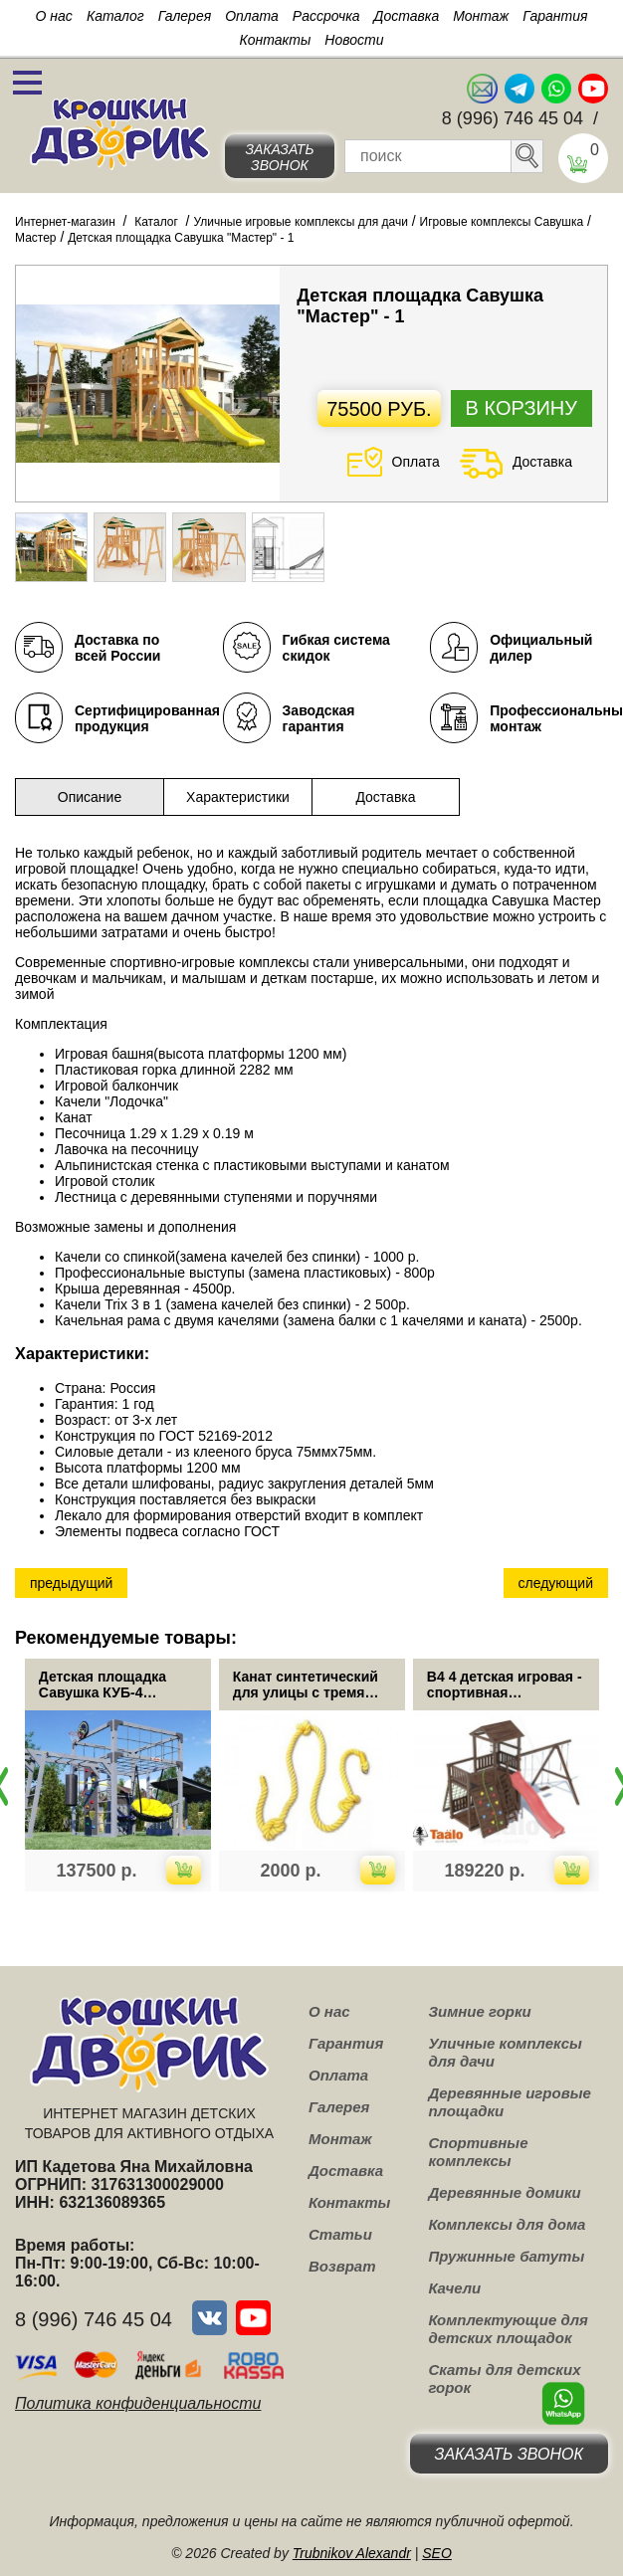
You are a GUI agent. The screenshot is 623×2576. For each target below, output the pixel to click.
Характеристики (238, 797)
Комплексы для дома (506, 2224)
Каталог (115, 16)
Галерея (185, 16)
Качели (454, 2287)
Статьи (340, 2234)
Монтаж (481, 16)
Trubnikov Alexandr (352, 2553)
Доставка (407, 16)
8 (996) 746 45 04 (512, 118)
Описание (89, 797)
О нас (54, 16)
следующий (556, 1583)
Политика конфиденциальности (138, 2403)
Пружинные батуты (506, 2256)
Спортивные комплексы (477, 2151)
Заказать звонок (279, 157)
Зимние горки (479, 2011)
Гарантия (554, 16)
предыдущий (71, 1583)
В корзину (521, 408)
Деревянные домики (504, 2192)
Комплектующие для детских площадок (508, 2328)
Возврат (342, 2266)
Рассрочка (326, 16)
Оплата (252, 16)
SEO (437, 2553)
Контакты (276, 40)
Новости (353, 40)
